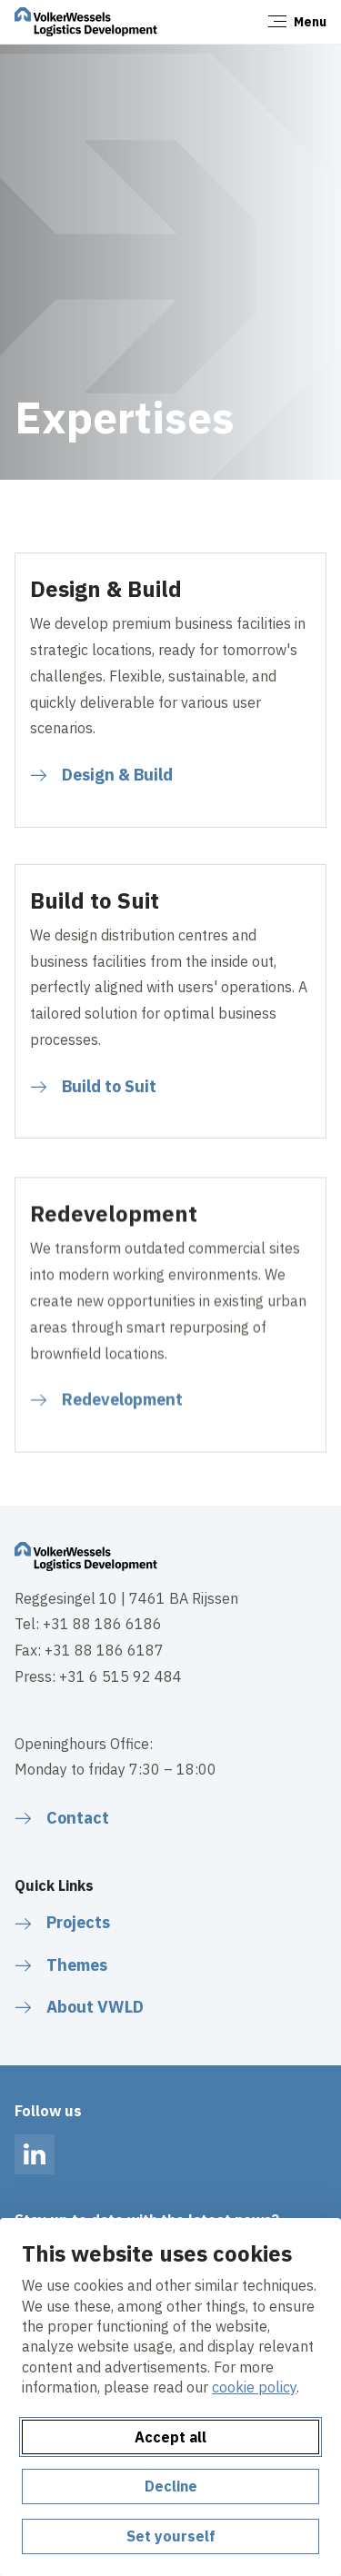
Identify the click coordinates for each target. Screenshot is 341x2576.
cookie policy (254, 2387)
